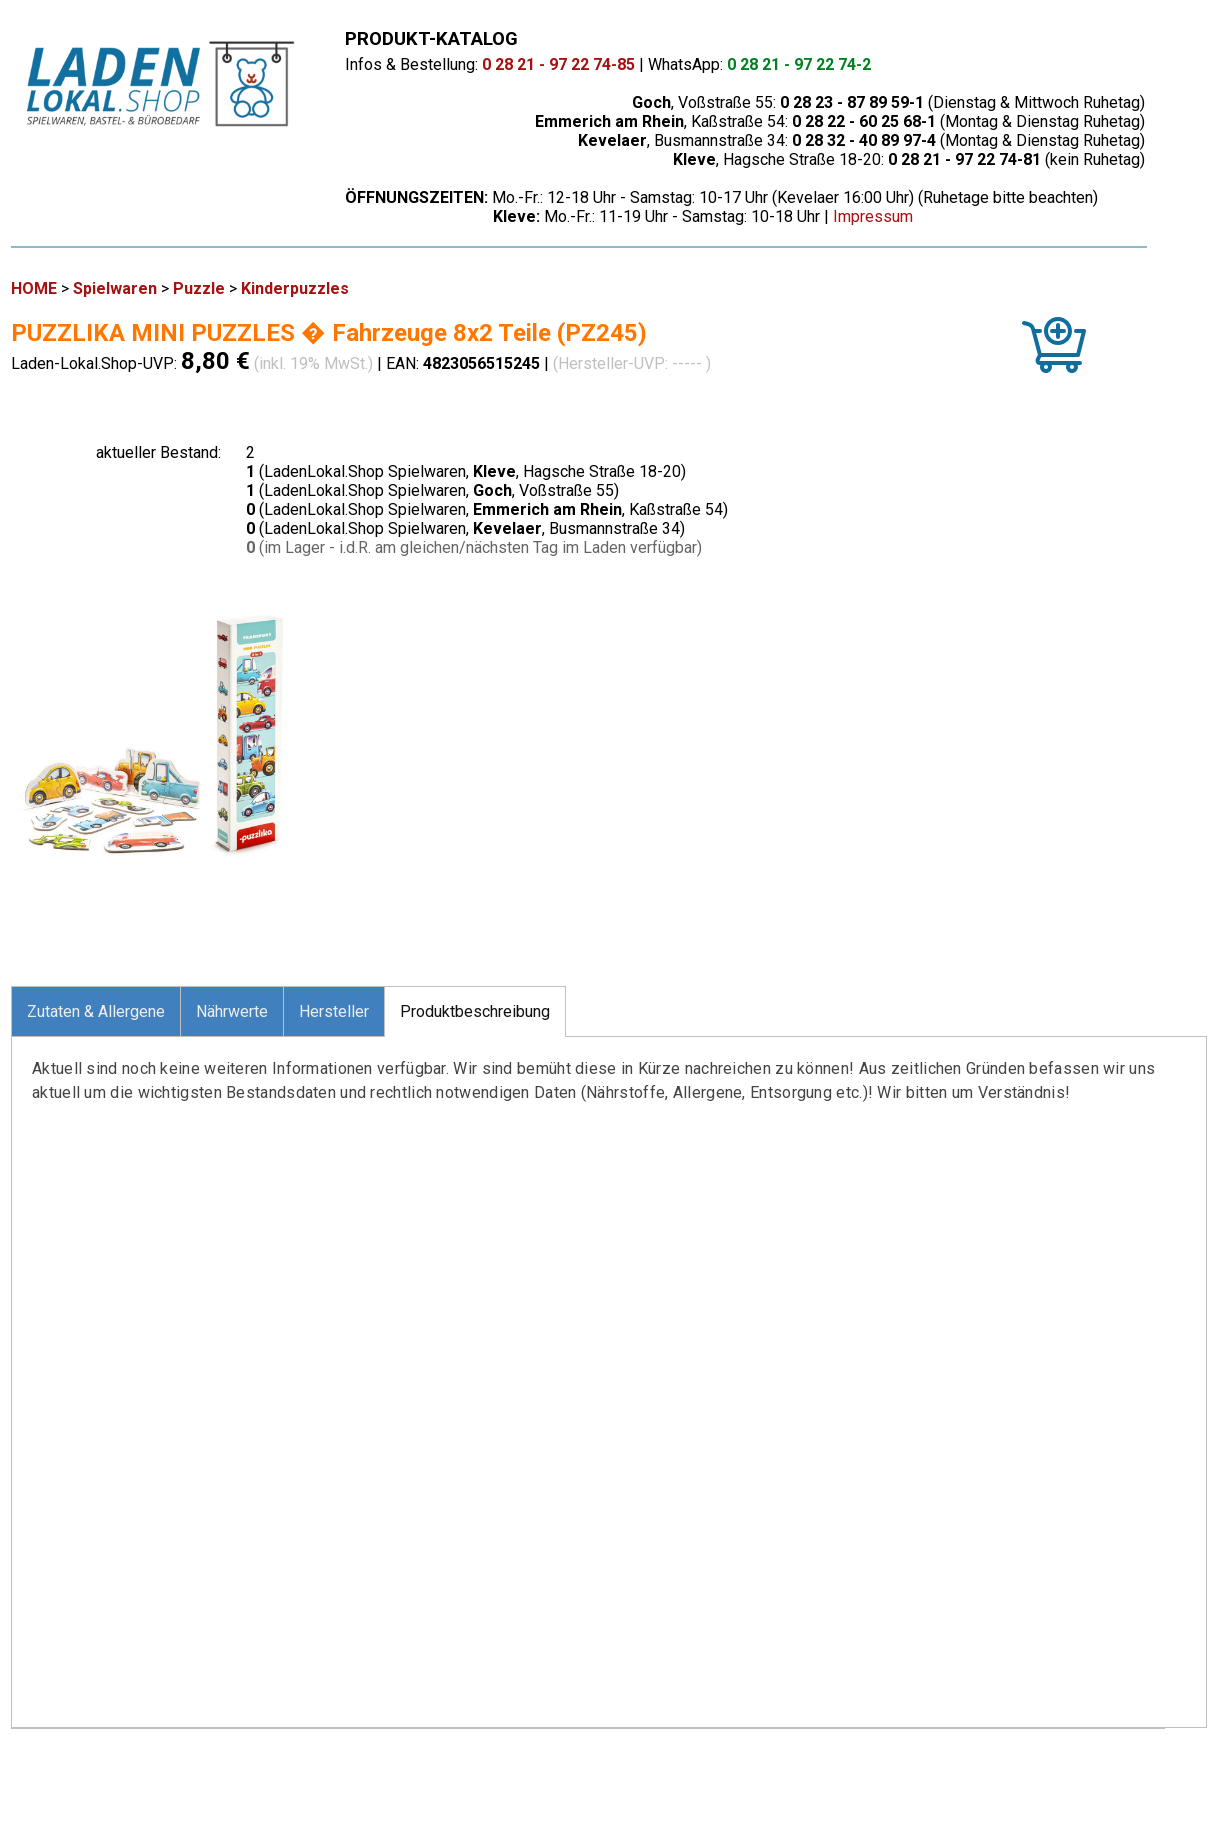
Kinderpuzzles (295, 288)
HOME (34, 288)
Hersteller (334, 1011)
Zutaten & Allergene (96, 1011)
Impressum (873, 216)
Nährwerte (232, 1011)
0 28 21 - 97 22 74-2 (799, 64)
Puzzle (199, 288)
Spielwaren (115, 288)
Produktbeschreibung (475, 1011)
